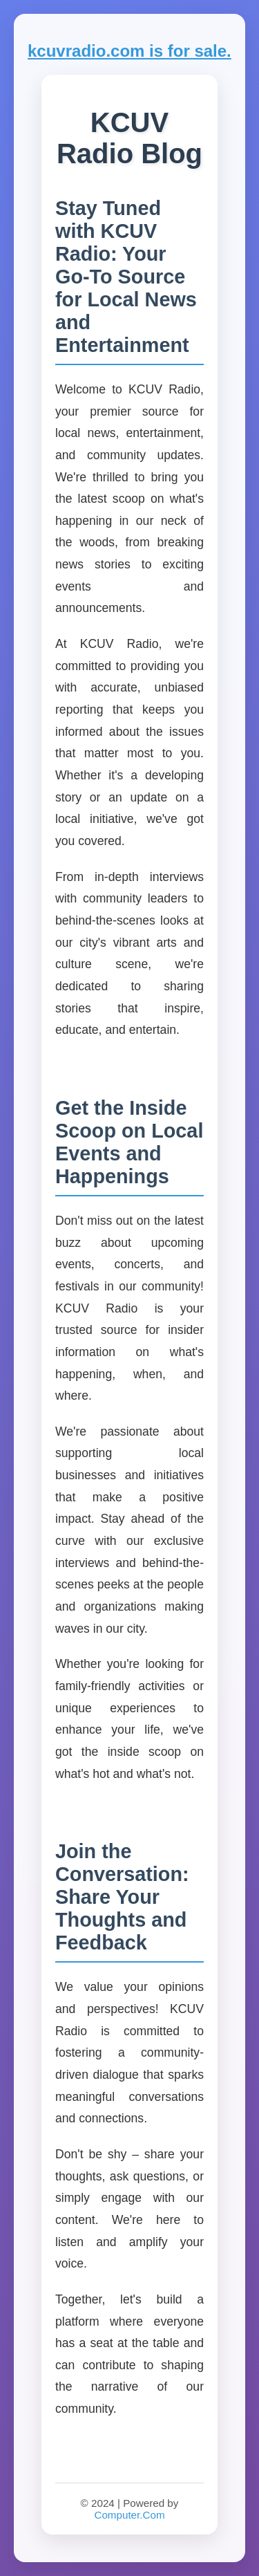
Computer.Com (129, 2515)
